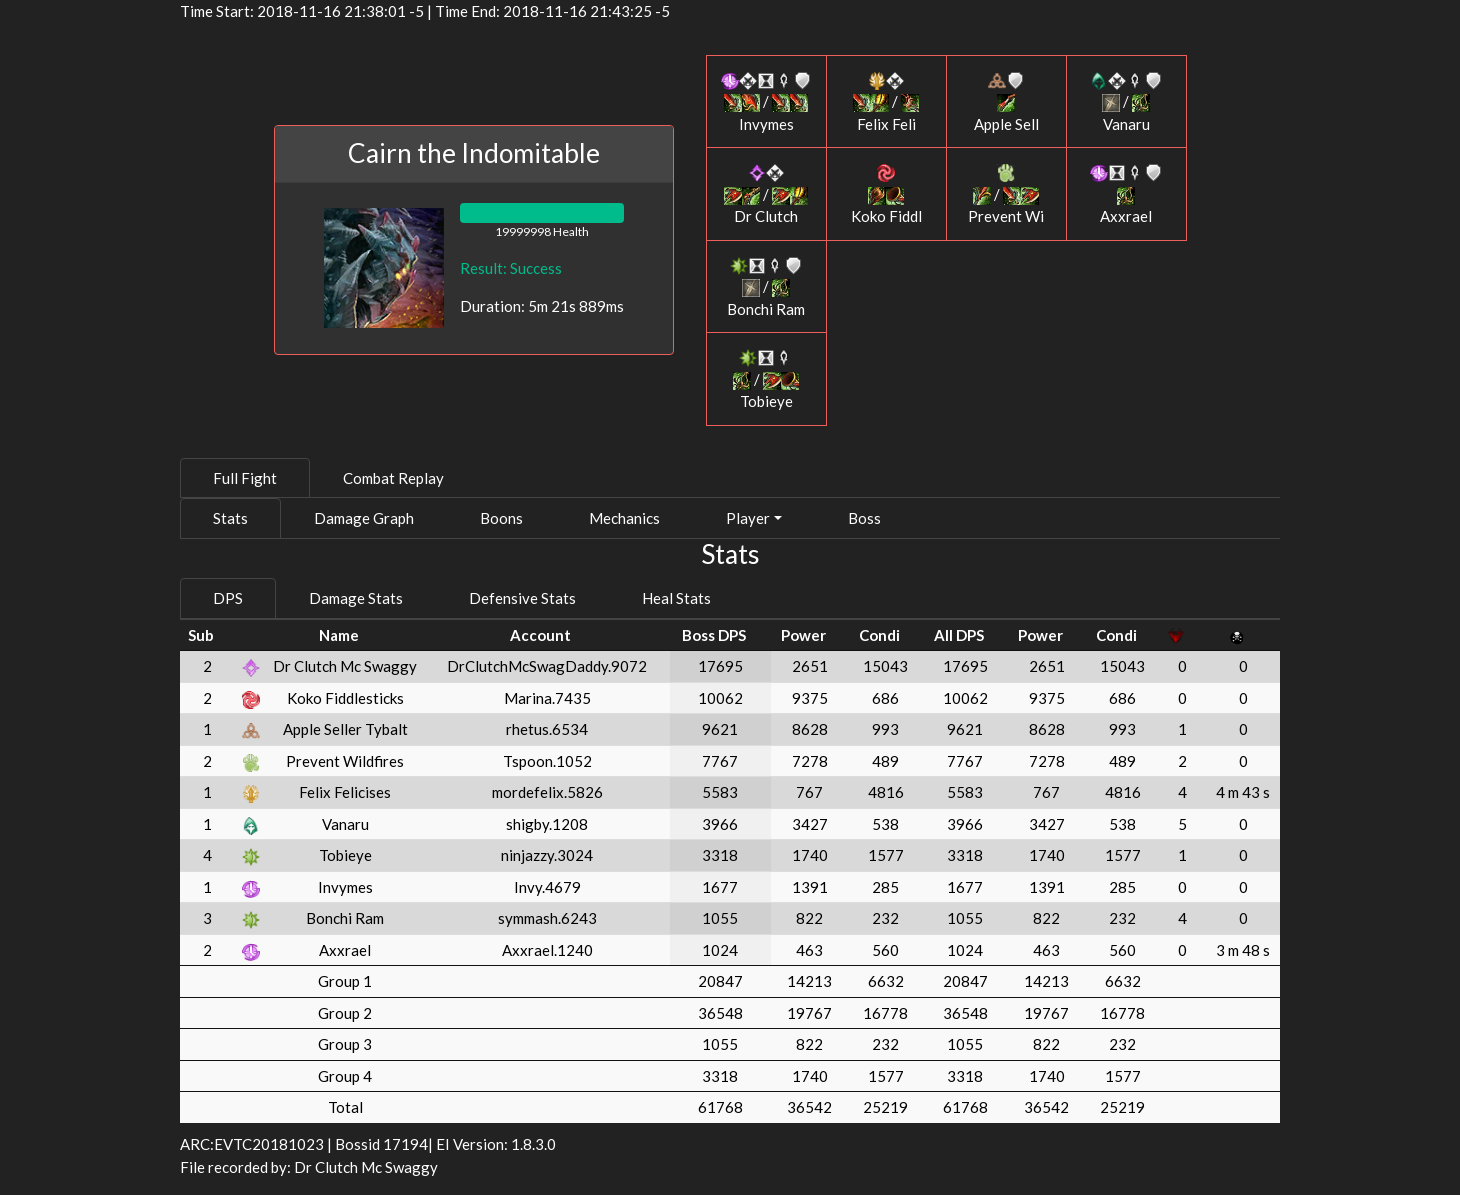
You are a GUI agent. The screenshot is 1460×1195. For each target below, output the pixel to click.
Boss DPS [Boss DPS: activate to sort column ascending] (714, 635)
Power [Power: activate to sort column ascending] (803, 635)
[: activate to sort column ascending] (251, 635)
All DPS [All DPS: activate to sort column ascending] (959, 635)
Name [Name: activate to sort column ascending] (339, 635)
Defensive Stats (522, 598)
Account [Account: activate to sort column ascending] (540, 635)
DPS (228, 598)
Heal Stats (676, 598)
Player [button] (748, 518)
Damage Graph (364, 518)
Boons (501, 518)
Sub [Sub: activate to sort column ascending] (201, 635)
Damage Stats (356, 598)
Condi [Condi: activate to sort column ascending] (879, 635)
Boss (864, 518)
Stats (230, 518)
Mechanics (624, 518)
